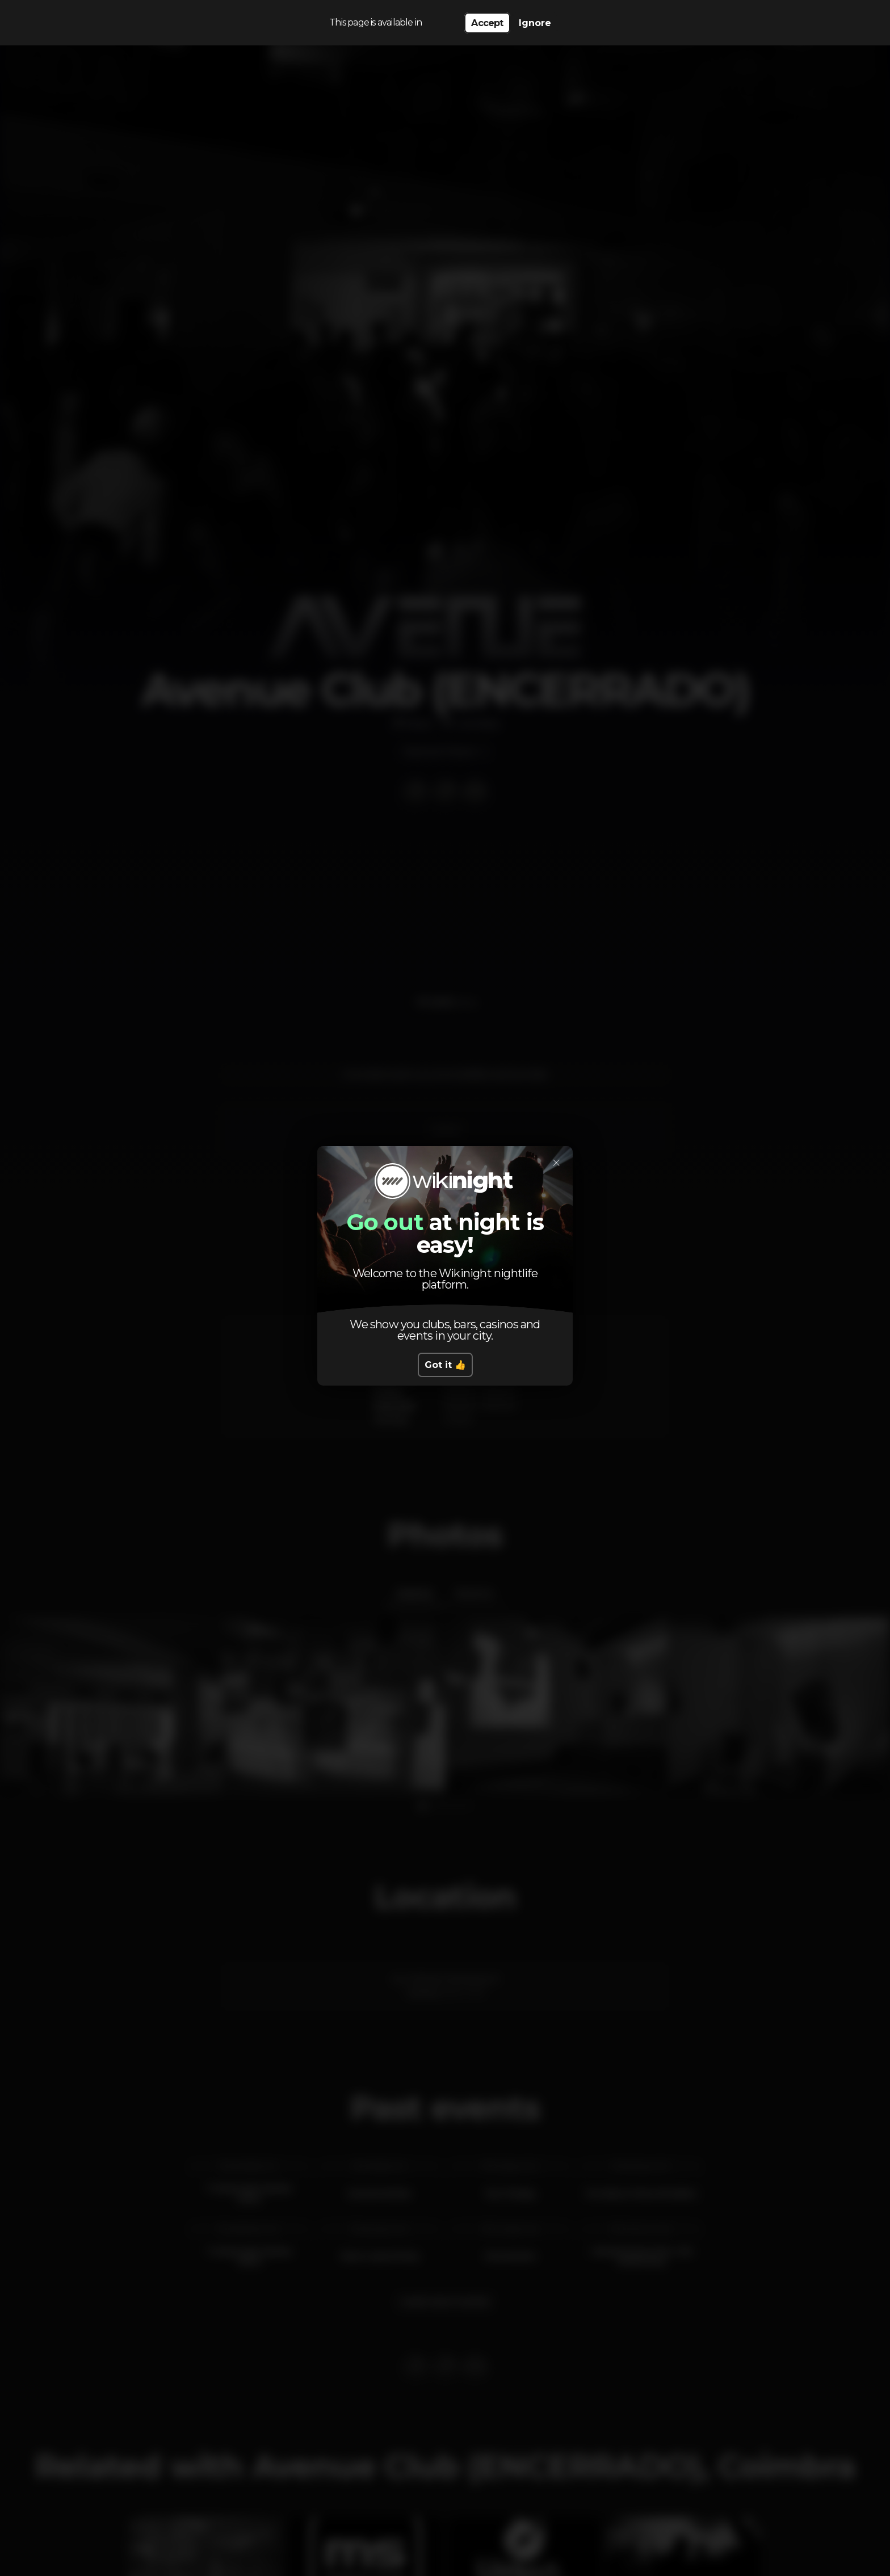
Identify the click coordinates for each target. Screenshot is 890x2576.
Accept (487, 23)
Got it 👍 (445, 1364)
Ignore (535, 23)
